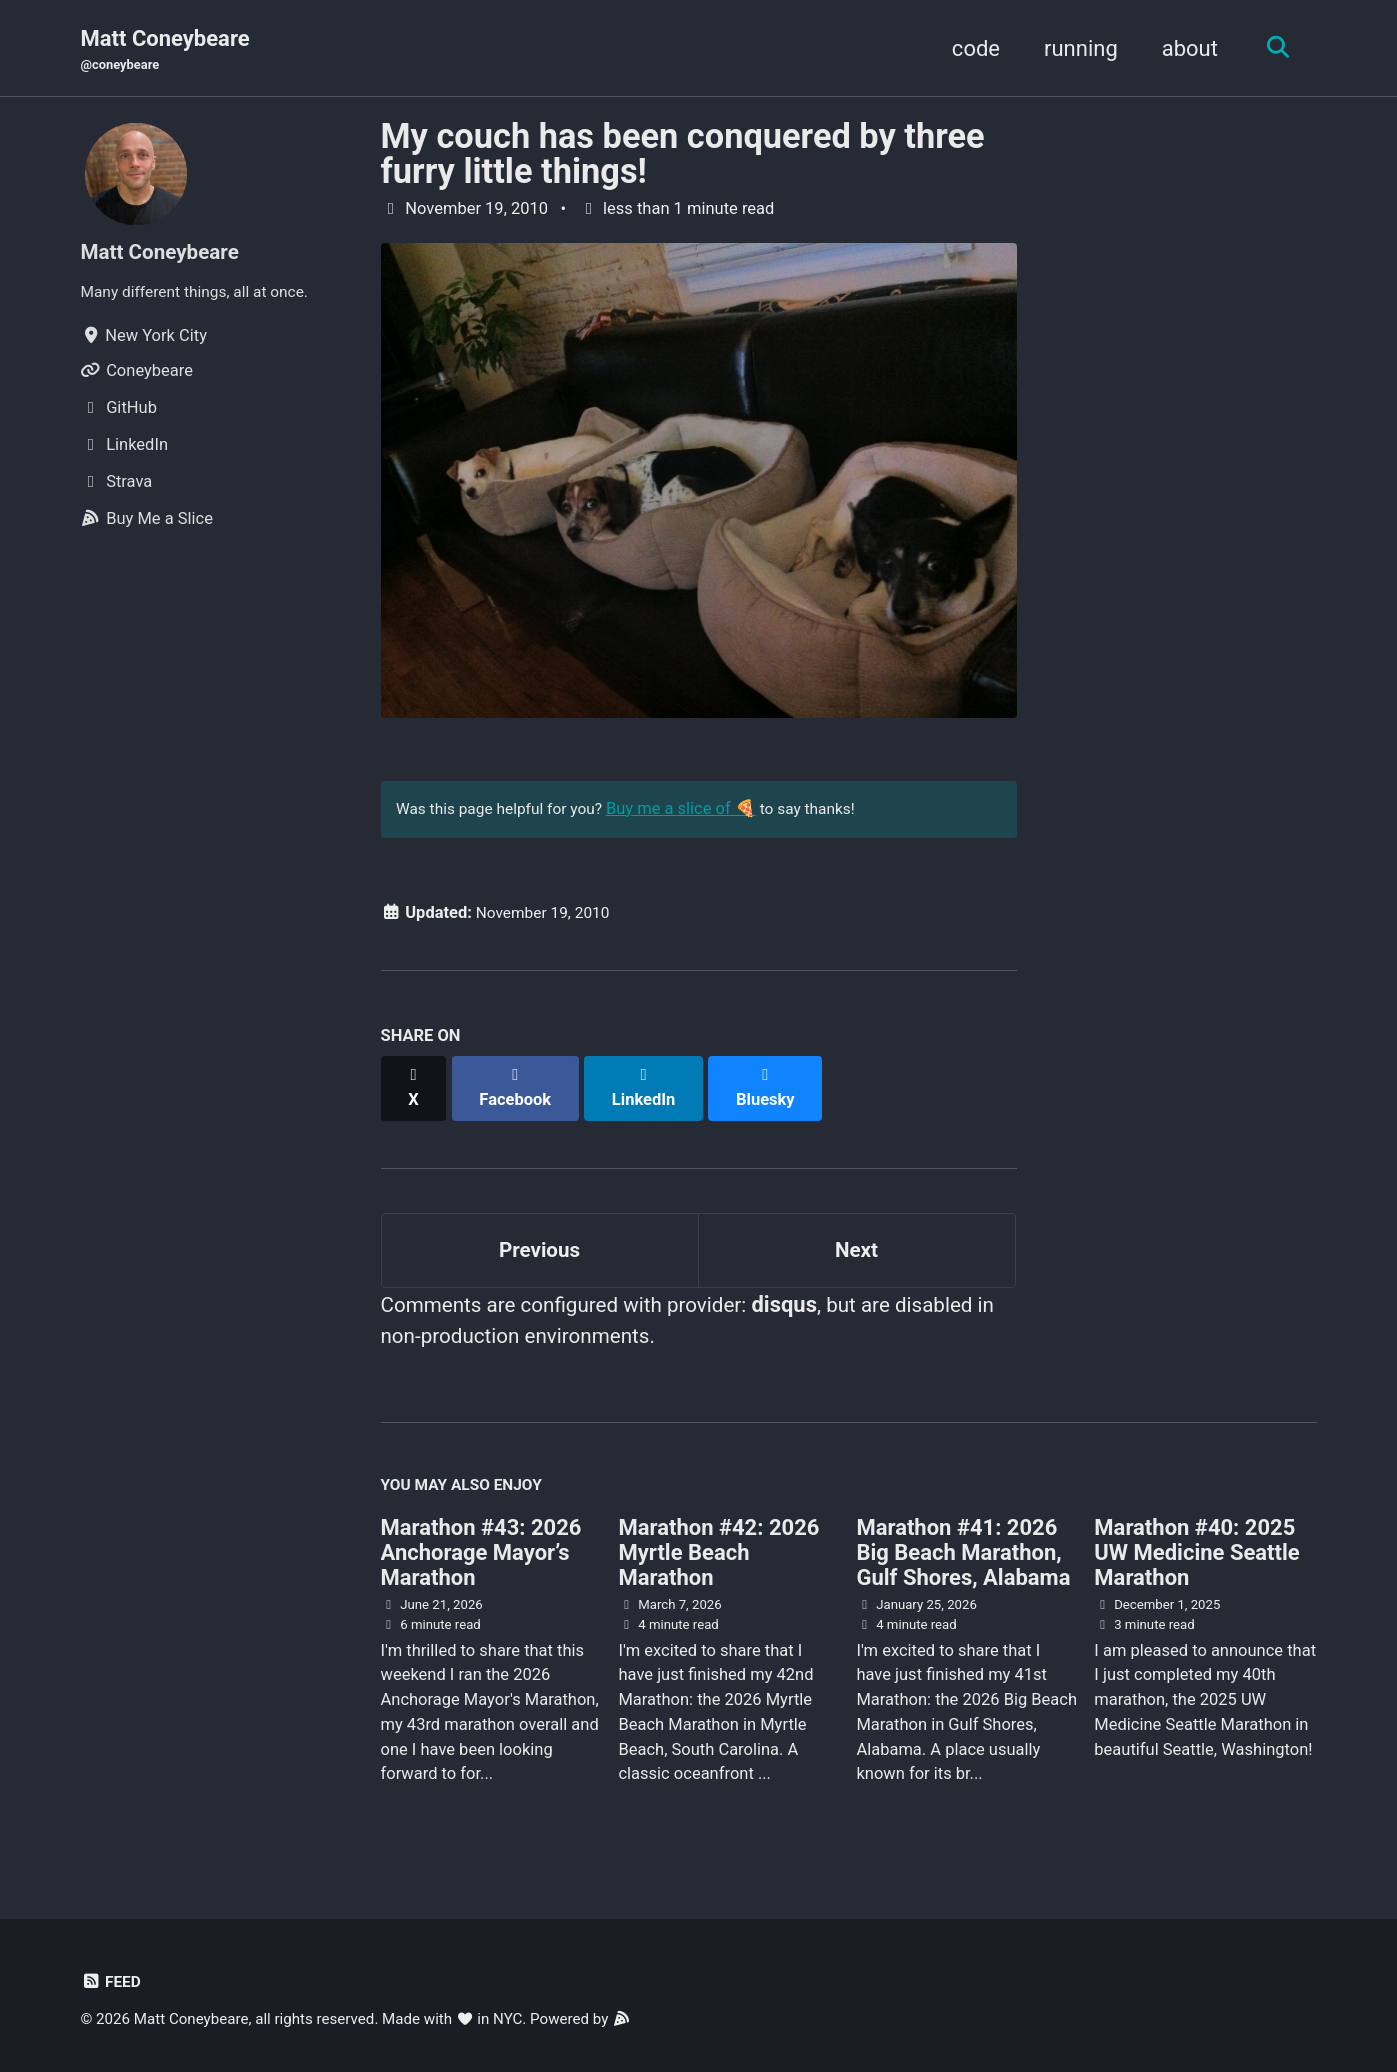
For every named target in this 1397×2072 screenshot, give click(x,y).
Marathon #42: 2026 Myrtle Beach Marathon (718, 1550)
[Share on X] (415, 1084)
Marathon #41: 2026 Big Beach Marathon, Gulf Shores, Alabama (963, 1550)
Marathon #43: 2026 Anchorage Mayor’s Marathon (481, 1550)
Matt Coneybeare (165, 51)
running (1074, 48)
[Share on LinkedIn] (649, 1084)
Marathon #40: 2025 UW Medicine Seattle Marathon (1196, 1550)
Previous (539, 1237)
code (969, 48)
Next (856, 1237)
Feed (112, 1979)
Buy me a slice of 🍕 (696, 813)
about (1183, 48)
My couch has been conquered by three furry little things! (683, 155)
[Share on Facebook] (519, 1084)
